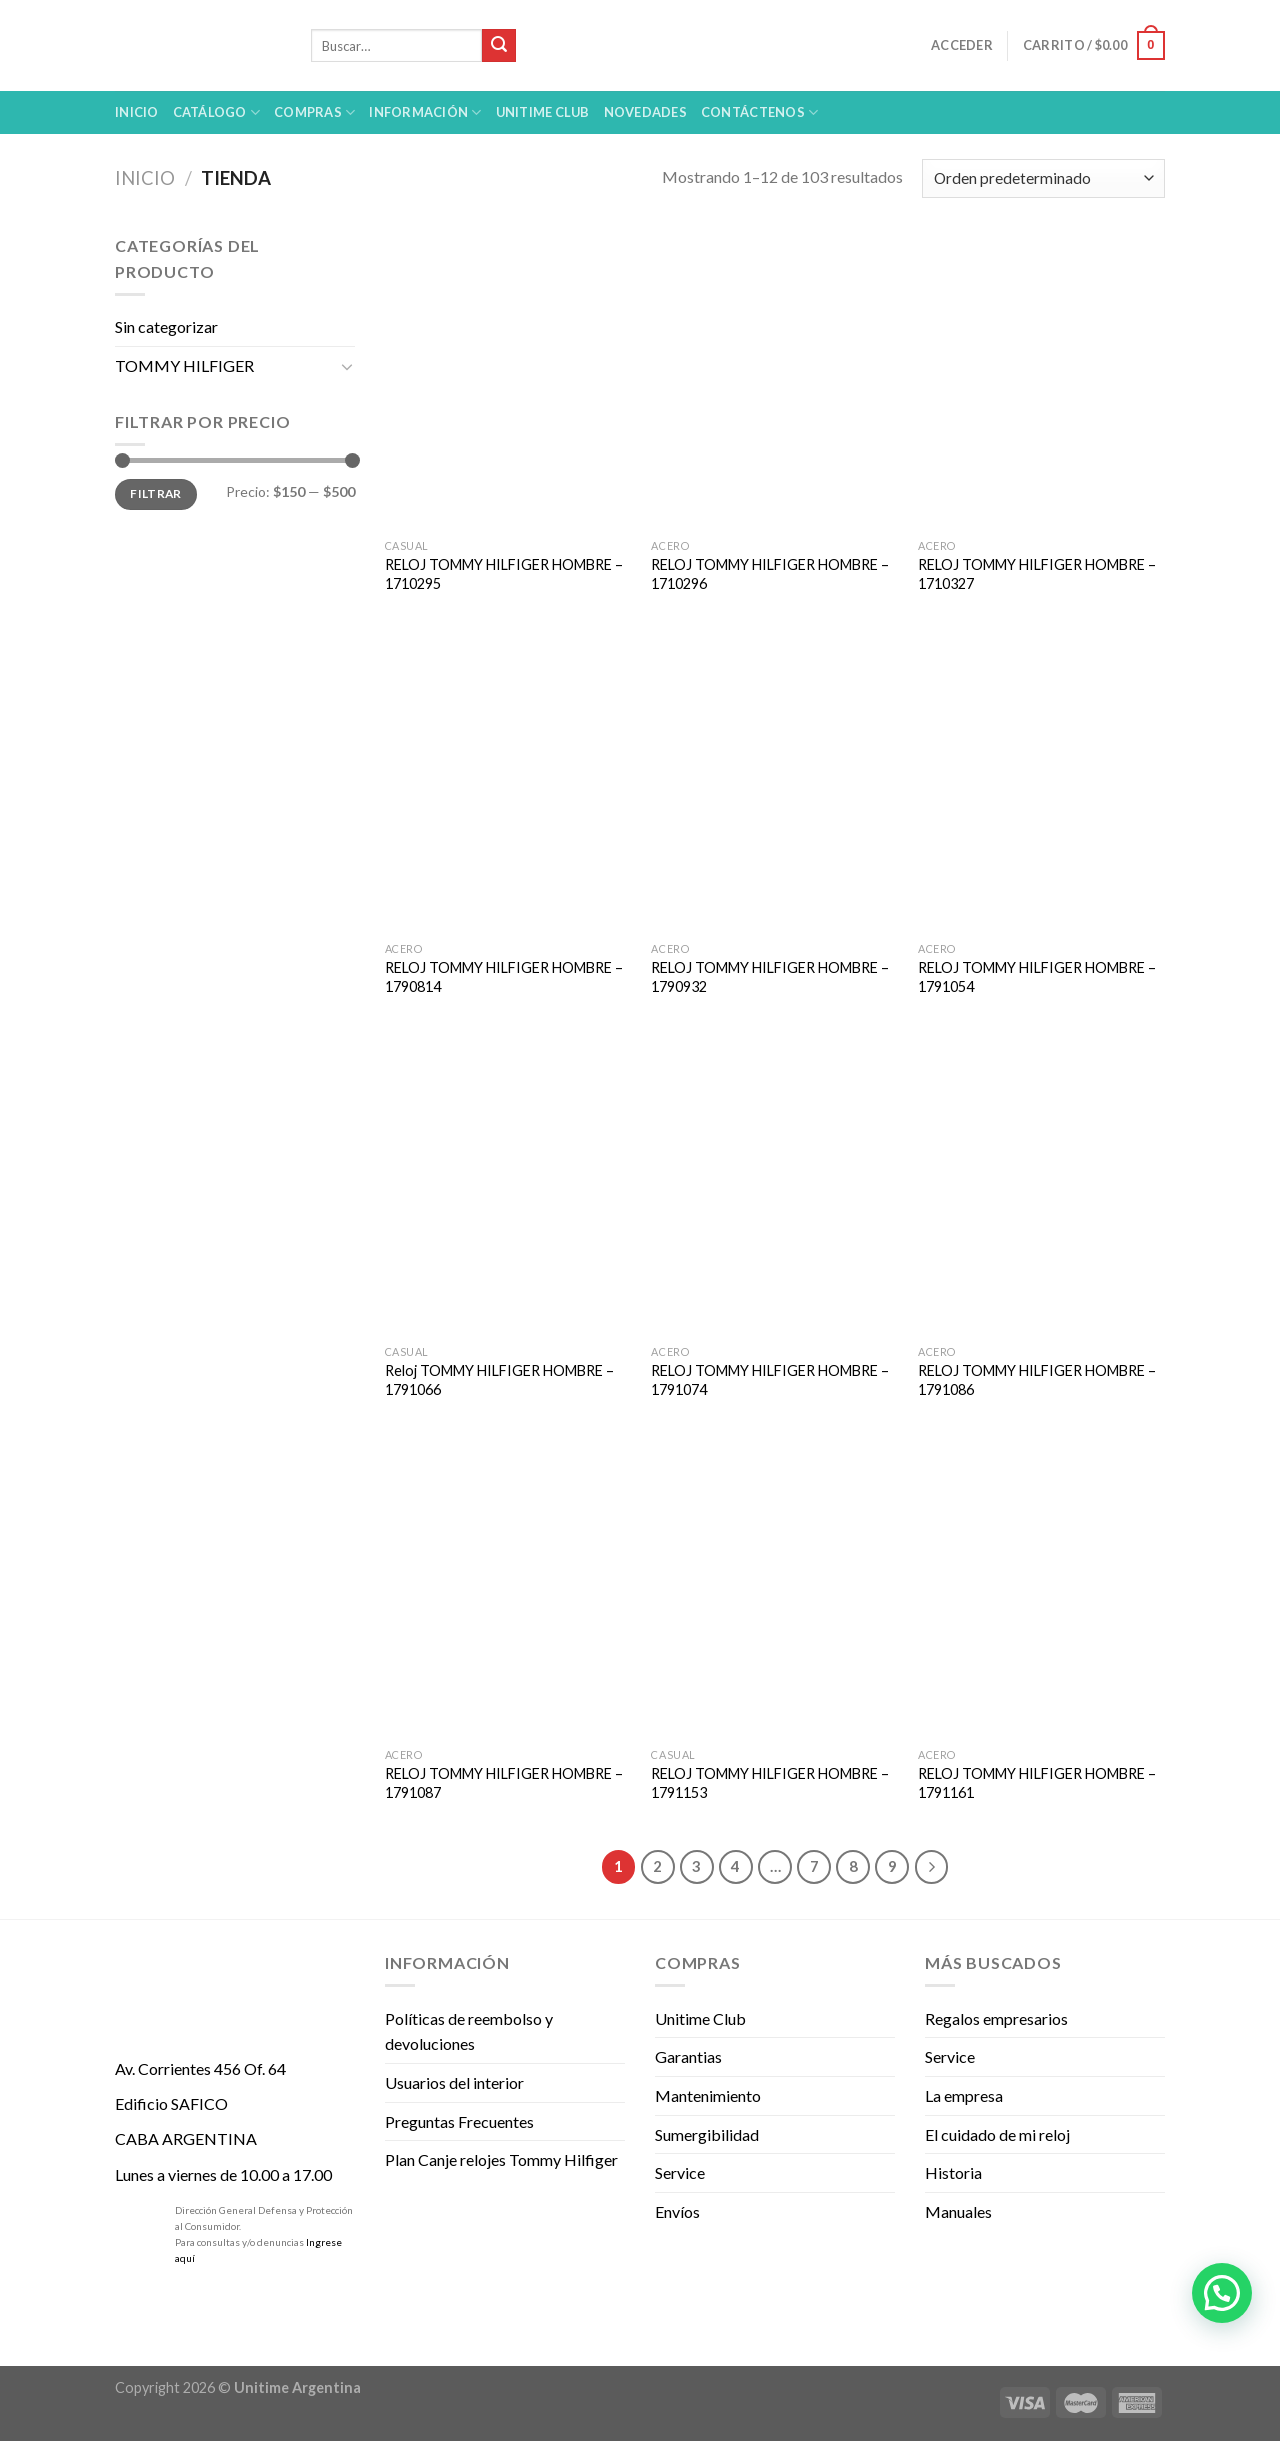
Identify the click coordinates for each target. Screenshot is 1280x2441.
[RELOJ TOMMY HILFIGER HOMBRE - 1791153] (774, 1590)
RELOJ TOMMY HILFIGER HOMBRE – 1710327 (1037, 574)
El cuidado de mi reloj (997, 2134)
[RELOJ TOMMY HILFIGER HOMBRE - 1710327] (1041, 381)
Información (425, 112)
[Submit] (499, 46)
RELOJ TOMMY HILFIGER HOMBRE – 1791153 (770, 1783)
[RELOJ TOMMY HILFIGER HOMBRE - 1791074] (774, 1187)
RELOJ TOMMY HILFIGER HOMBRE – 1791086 (1037, 1380)
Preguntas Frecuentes (459, 2121)
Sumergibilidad (707, 2134)
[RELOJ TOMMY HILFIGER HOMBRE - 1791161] (1041, 1590)
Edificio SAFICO (171, 2103)
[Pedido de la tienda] (1043, 178)
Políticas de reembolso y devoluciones (469, 2031)
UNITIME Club (543, 112)
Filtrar (156, 493)
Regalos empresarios (996, 2018)
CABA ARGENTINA (186, 2138)
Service (680, 2172)
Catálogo (217, 112)
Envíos (677, 2211)
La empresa (964, 2095)
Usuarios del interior (454, 2082)
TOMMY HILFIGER (184, 365)
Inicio (137, 112)
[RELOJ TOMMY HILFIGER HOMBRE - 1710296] (774, 381)
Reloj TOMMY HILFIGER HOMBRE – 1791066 (499, 1380)
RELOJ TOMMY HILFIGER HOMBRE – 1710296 (770, 574)
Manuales (958, 2211)
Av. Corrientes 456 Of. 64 (200, 2068)
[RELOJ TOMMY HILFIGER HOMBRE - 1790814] (508, 784)
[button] (1222, 2293)
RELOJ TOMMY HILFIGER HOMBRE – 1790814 (504, 977)
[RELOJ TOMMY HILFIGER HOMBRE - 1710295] (508, 381)
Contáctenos (759, 112)
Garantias (688, 2056)
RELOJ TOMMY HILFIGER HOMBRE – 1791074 (770, 1380)
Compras (314, 112)
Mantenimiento (708, 2095)
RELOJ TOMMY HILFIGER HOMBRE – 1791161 (1037, 1783)
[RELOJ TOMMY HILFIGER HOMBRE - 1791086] (1041, 1187)
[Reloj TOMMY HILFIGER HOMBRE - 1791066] (508, 1187)
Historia (953, 2172)
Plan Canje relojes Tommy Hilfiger (501, 2159)
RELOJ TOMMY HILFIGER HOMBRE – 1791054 (1037, 977)
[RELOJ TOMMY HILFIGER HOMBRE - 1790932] (774, 784)
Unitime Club (700, 2018)
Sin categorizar (166, 326)
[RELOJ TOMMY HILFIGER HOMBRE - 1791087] (508, 1590)
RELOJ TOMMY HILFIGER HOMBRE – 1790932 (770, 977)
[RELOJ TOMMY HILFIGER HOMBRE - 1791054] (1041, 784)
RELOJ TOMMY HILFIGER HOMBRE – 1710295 (504, 574)
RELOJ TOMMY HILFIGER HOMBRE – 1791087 (504, 1783)
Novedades (645, 112)
